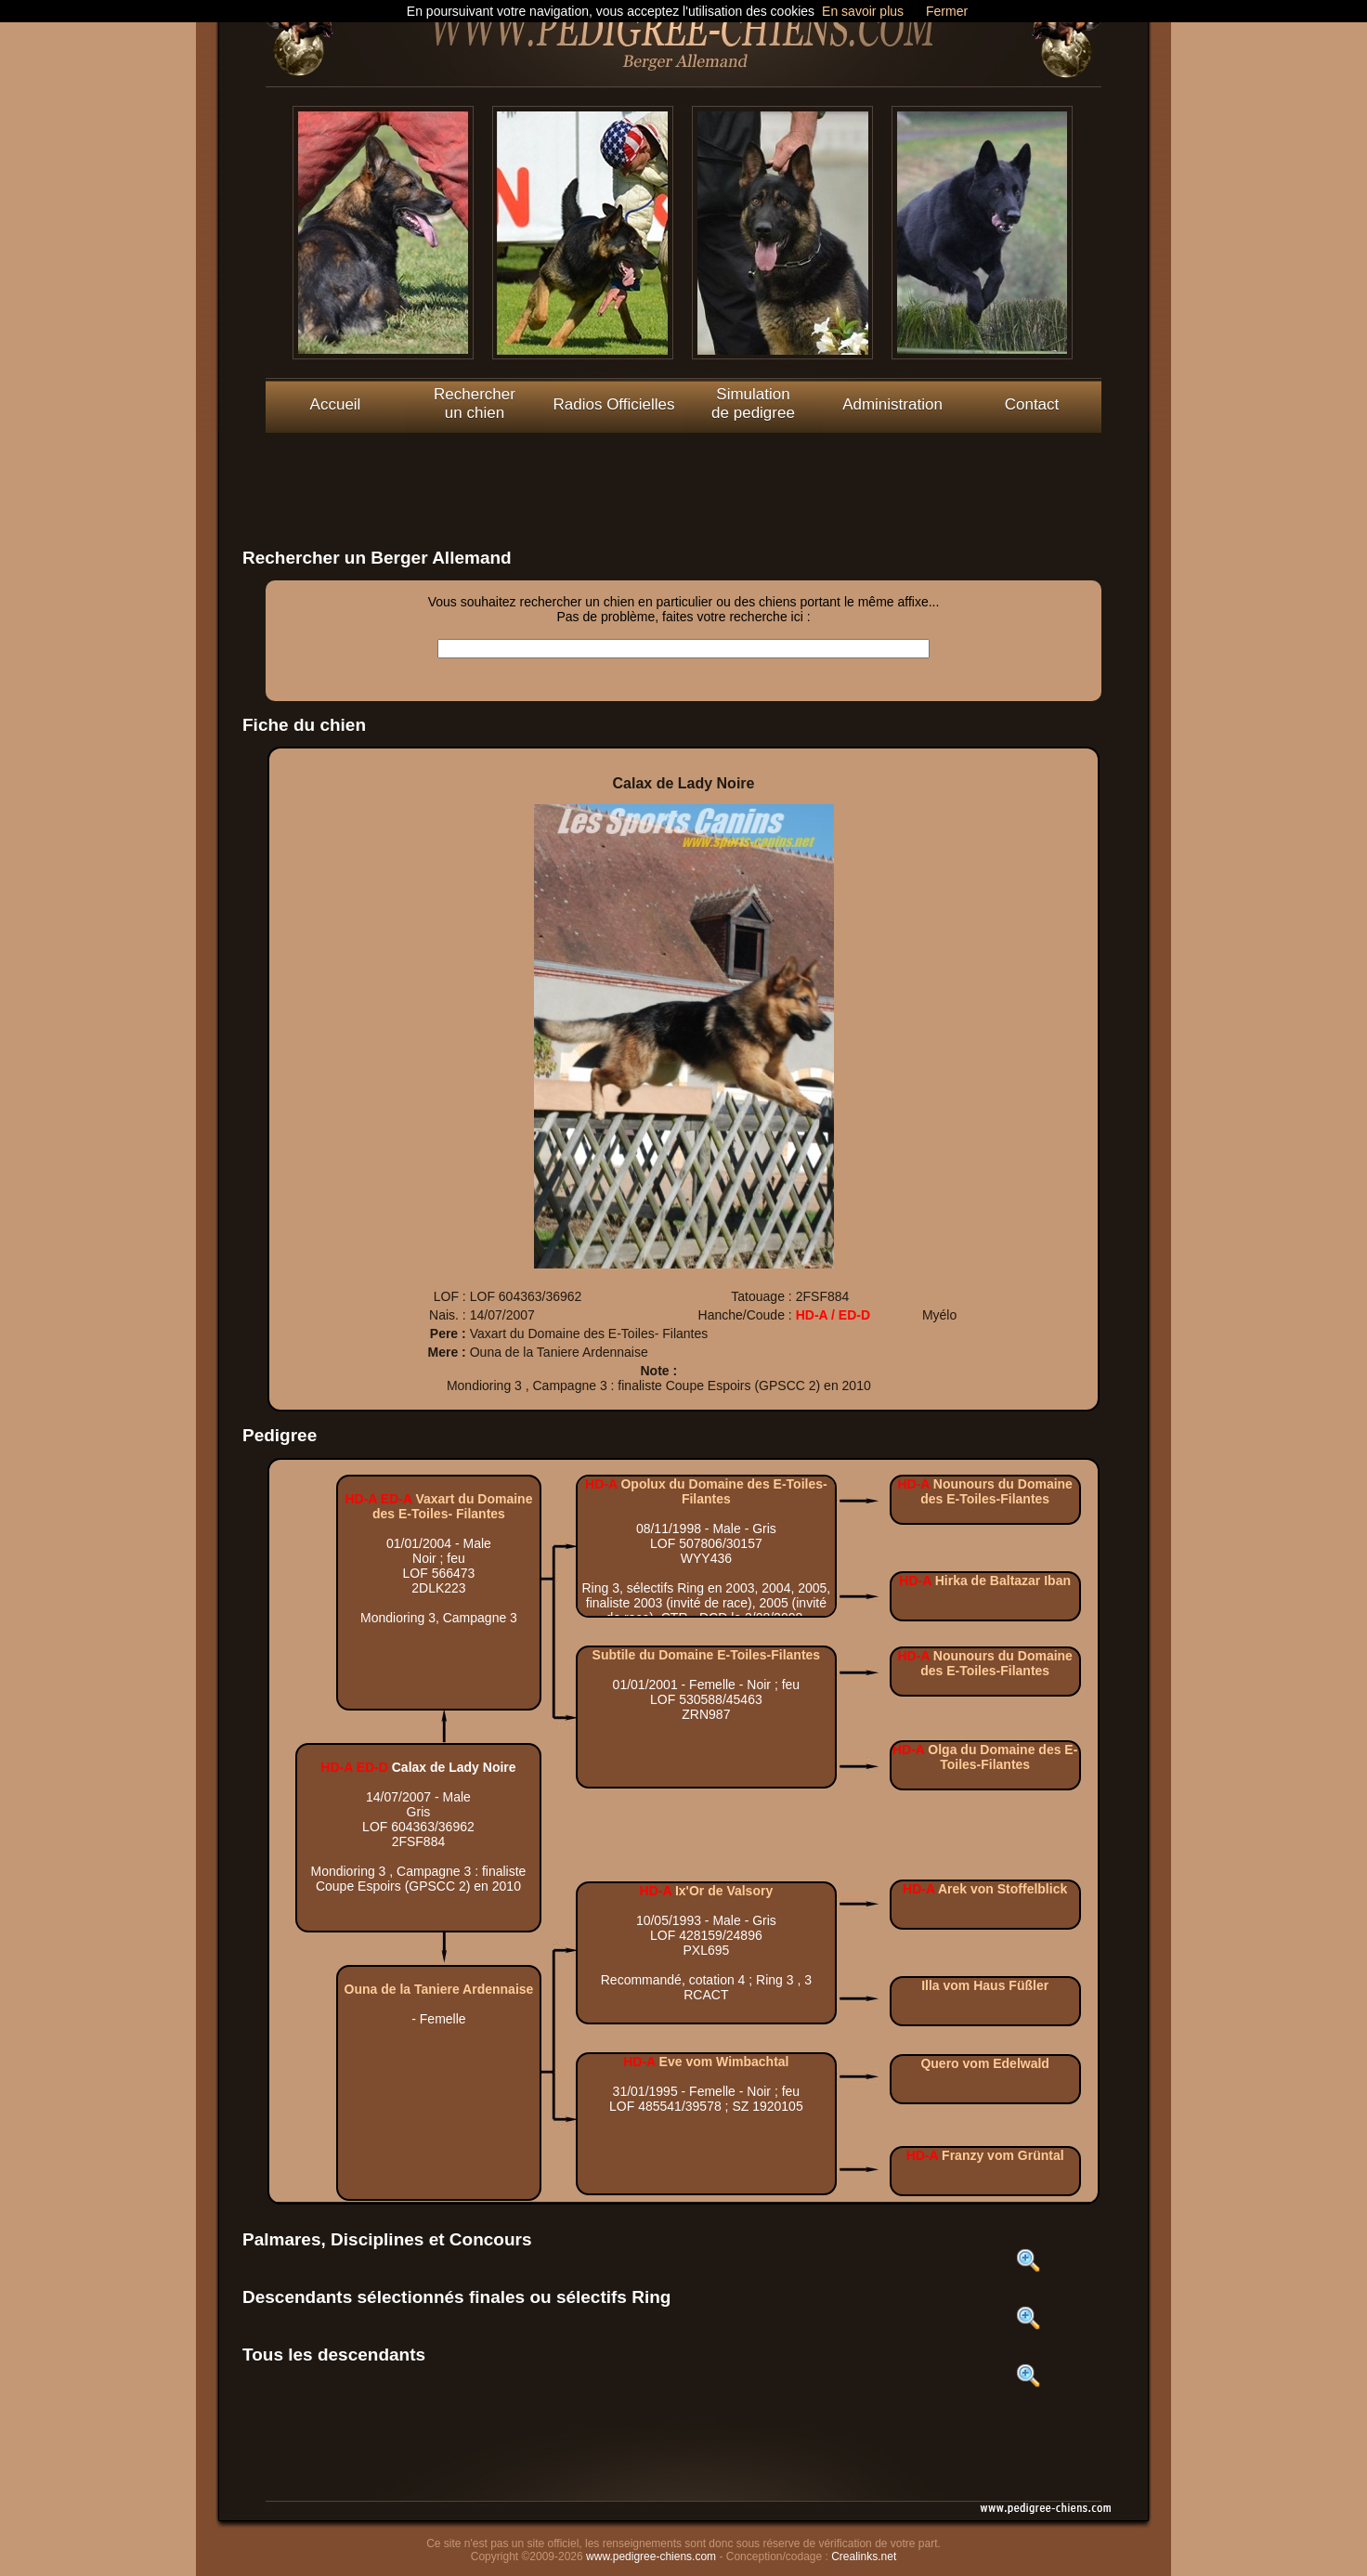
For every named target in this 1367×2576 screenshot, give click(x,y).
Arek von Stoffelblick (1002, 1888)
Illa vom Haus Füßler (984, 1985)
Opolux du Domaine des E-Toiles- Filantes (723, 1491)
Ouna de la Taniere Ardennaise (439, 1989)
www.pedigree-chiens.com (651, 2556)
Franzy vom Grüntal (1002, 2155)
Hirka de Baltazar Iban (1003, 1580)
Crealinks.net (863, 2556)
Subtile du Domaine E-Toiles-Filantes (706, 1654)
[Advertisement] (683, 474)
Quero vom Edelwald (984, 2063)
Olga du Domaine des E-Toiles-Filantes (1002, 1757)
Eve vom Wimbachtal (724, 2061)
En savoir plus (863, 11)
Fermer (947, 11)
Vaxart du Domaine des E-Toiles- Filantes (452, 1506)
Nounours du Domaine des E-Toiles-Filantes (996, 1491)
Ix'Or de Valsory (724, 1890)
